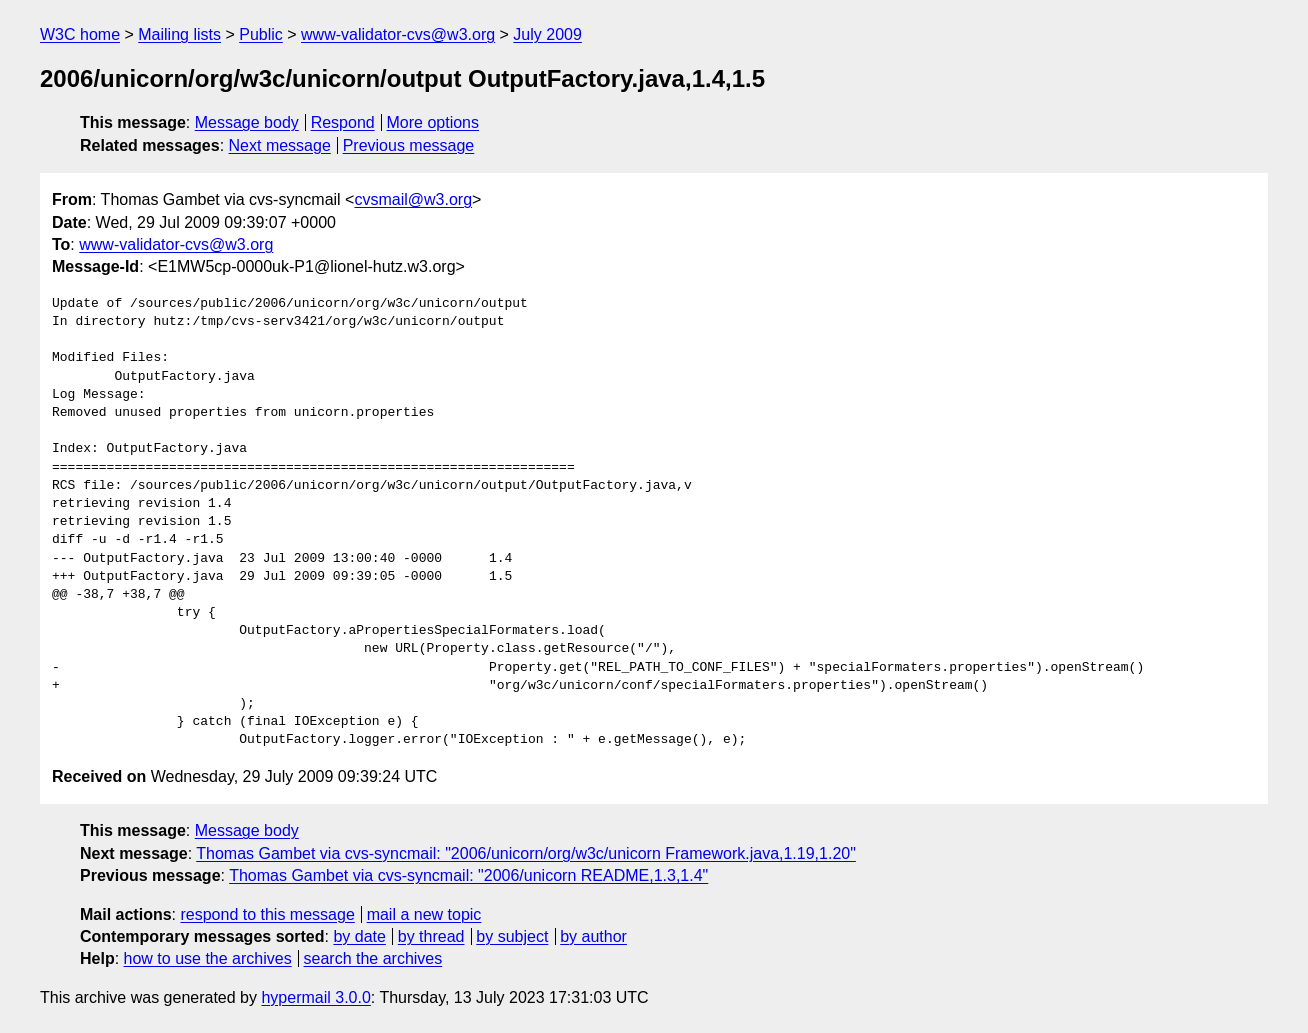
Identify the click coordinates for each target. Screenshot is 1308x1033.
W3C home (80, 34)
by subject (512, 936)
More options (433, 122)
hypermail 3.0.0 (315, 997)
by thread (431, 936)
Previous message (409, 145)
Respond (343, 122)
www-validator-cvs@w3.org (398, 34)
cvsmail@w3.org (413, 199)
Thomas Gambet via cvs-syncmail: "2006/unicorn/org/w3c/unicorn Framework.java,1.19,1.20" (526, 853)
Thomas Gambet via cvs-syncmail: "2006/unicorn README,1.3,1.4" (468, 875)
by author (593, 936)
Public (261, 34)
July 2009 (547, 34)
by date (359, 936)
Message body (247, 122)
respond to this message (267, 914)
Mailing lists (179, 34)
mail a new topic (424, 914)
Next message (280, 145)
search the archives (373, 958)
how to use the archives (208, 958)
